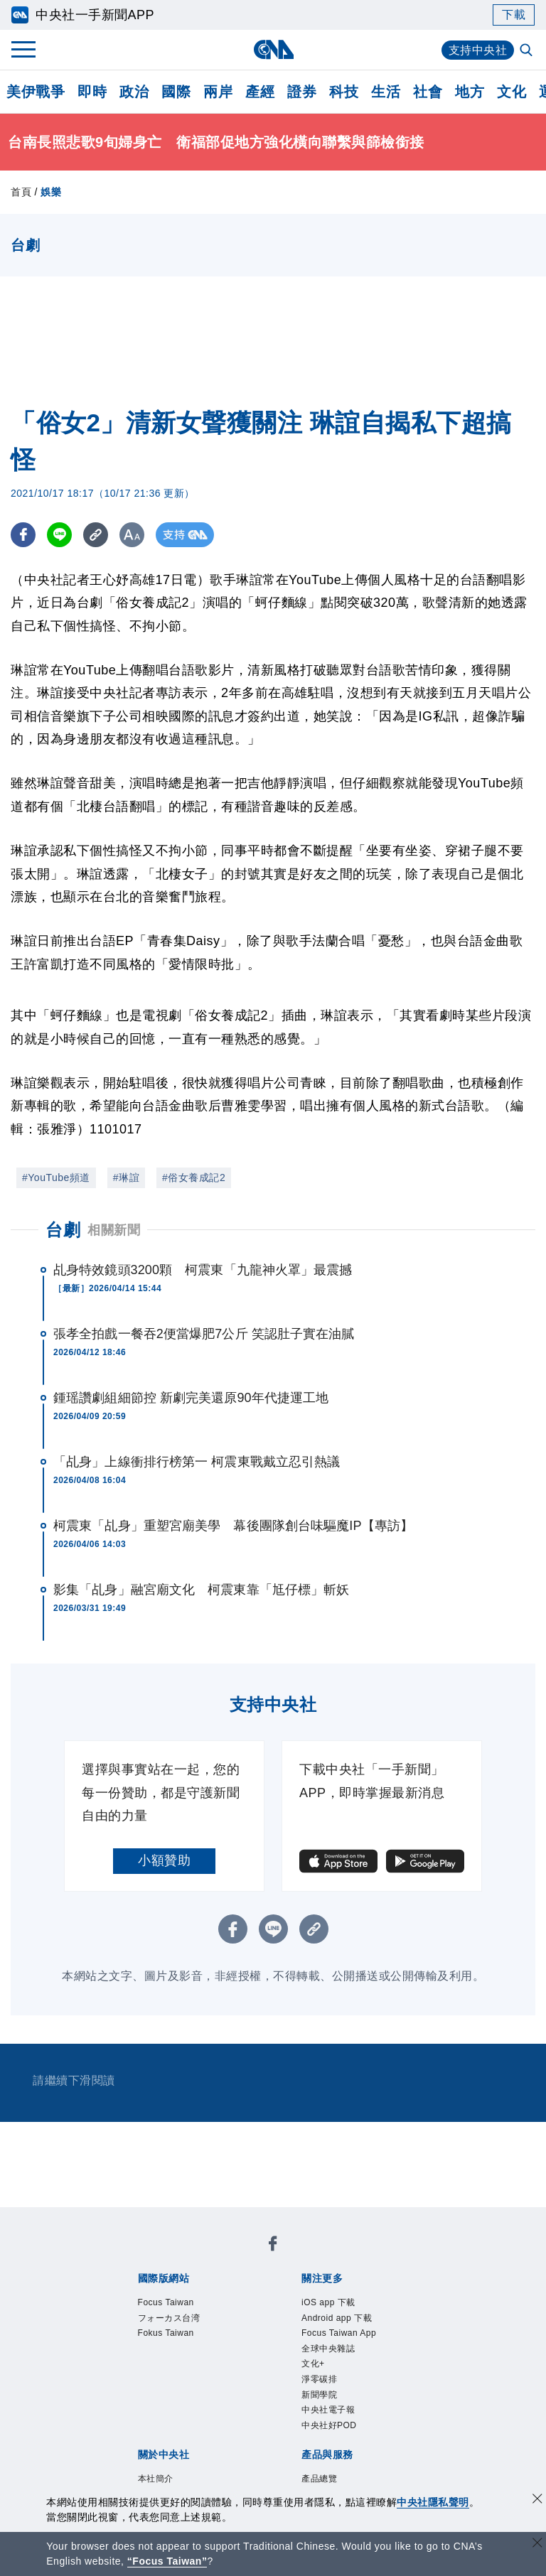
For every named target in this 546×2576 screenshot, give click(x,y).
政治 (134, 91)
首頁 (21, 192)
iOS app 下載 (328, 2302)
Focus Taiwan (166, 2302)
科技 (343, 91)
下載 (513, 15)
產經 (259, 91)
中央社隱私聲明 (433, 2502)
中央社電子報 (328, 2410)
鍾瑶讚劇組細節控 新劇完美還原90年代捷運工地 (190, 1398)
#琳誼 (126, 1177)
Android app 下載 (336, 2318)
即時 (92, 91)
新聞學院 (319, 2395)
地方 (469, 91)
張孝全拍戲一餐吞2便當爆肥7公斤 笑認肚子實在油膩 (204, 1334)
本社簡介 (155, 2479)
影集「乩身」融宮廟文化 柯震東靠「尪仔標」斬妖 (201, 1590)
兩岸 (217, 91)
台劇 (63, 1229)
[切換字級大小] (131, 534)
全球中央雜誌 (328, 2349)
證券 (301, 91)
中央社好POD (329, 2425)
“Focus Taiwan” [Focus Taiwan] (167, 2561)
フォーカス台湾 (169, 2318)
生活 (385, 91)
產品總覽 (319, 2479)
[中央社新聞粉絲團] (273, 2246)
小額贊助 (164, 1860)
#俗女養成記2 (193, 1177)
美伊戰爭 (35, 91)
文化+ (313, 2363)
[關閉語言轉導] (537, 2544)
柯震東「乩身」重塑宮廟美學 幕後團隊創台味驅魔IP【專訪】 (233, 1526)
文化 (511, 91)
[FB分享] (23, 534)
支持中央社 (478, 50)
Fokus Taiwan (166, 2333)
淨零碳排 (319, 2379)
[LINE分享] (59, 534)
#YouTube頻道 (56, 1177)
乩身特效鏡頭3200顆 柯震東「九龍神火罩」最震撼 (203, 1270)
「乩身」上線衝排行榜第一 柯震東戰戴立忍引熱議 (196, 1462)
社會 (427, 91)
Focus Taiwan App (338, 2333)
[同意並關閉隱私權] (537, 2500)
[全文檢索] (527, 51)
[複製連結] (95, 534)
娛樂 (51, 192)
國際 (176, 91)
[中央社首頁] (273, 49)
